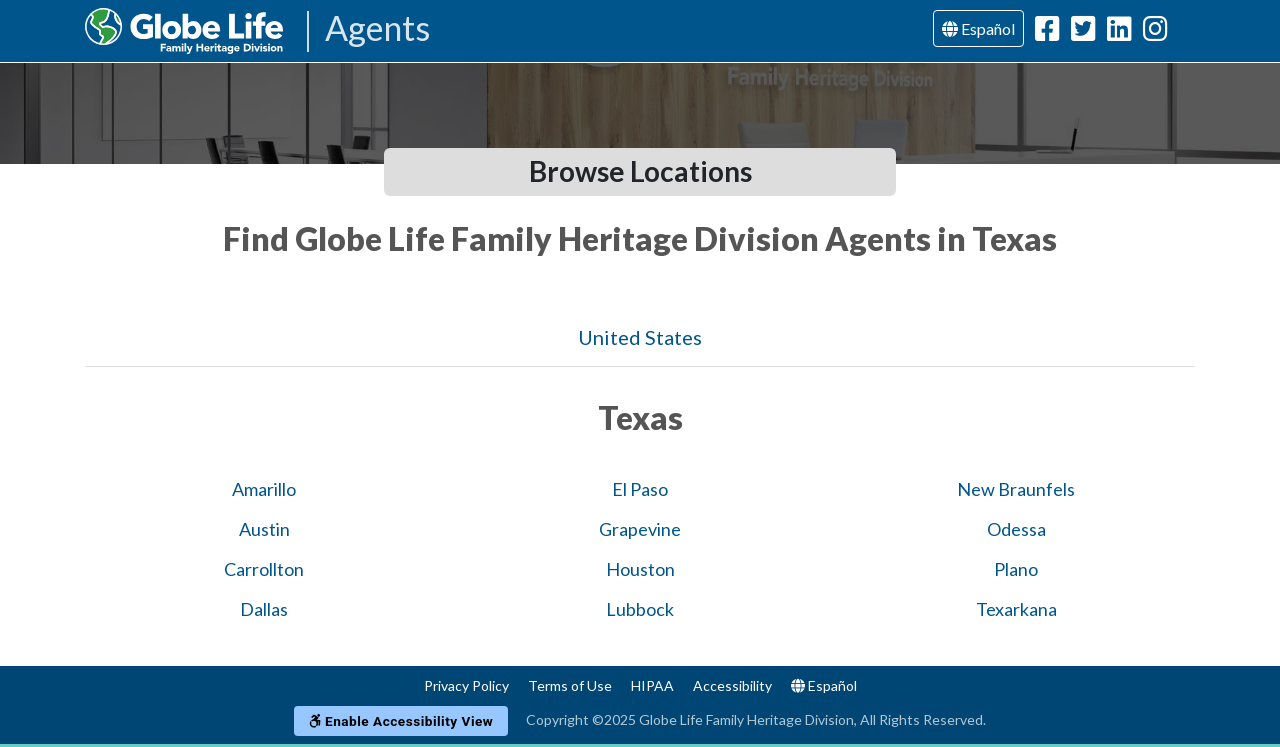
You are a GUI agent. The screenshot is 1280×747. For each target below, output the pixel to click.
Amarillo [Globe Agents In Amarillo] (264, 489)
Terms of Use (570, 685)
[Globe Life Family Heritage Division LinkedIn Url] (1119, 32)
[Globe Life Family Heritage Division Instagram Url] (1155, 32)
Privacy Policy (466, 685)
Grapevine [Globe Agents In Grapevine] (640, 529)
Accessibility (732, 685)
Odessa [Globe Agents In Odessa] (1016, 529)
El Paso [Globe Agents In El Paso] (640, 489)
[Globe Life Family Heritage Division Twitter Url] (1083, 32)
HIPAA (652, 685)
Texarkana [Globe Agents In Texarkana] (1016, 609)
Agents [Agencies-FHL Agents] (377, 29)
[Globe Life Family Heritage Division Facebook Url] (1047, 32)
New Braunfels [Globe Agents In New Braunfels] (1016, 489)
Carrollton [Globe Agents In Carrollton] (264, 569)
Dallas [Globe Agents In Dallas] (264, 609)
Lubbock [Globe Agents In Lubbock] (640, 609)
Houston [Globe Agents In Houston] (640, 569)
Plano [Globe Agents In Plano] (1016, 569)
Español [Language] (978, 28)
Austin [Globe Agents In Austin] (264, 529)
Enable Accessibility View (401, 721)
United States (640, 337)
